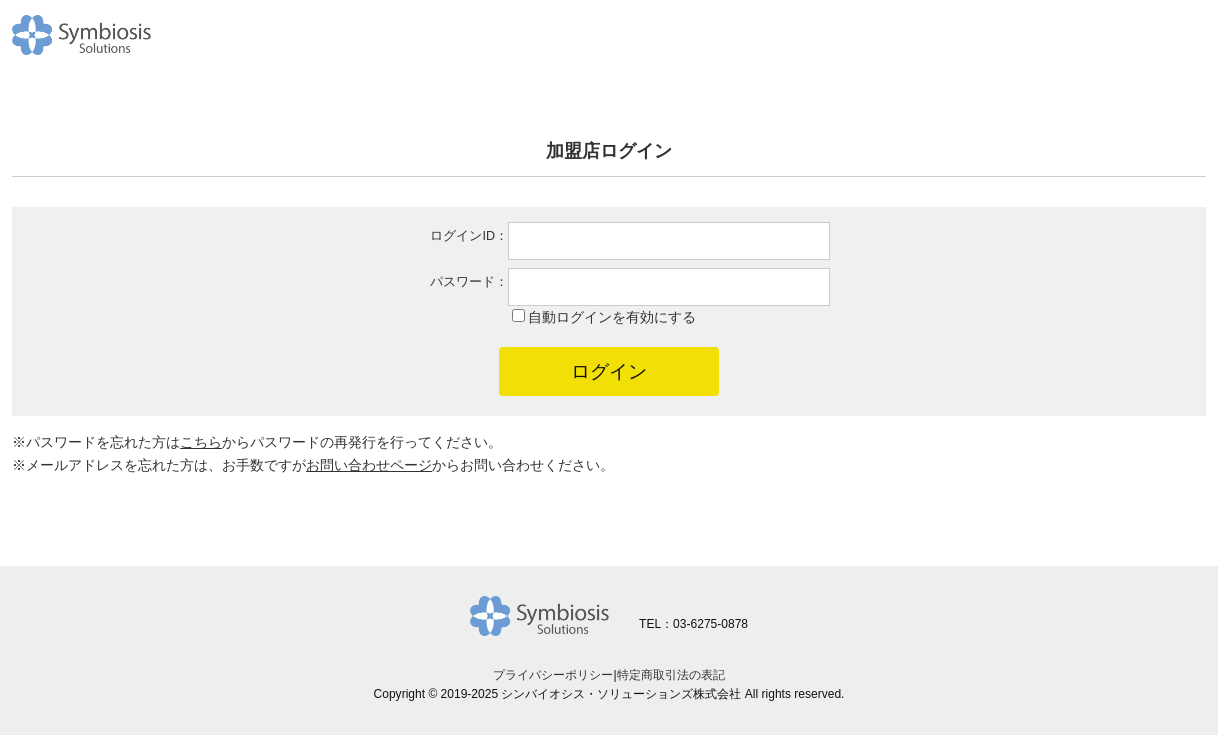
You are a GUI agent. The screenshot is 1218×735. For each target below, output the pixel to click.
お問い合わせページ (369, 465)
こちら (201, 442)
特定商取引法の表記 (671, 675)
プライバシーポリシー (553, 675)
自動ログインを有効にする (612, 317)
